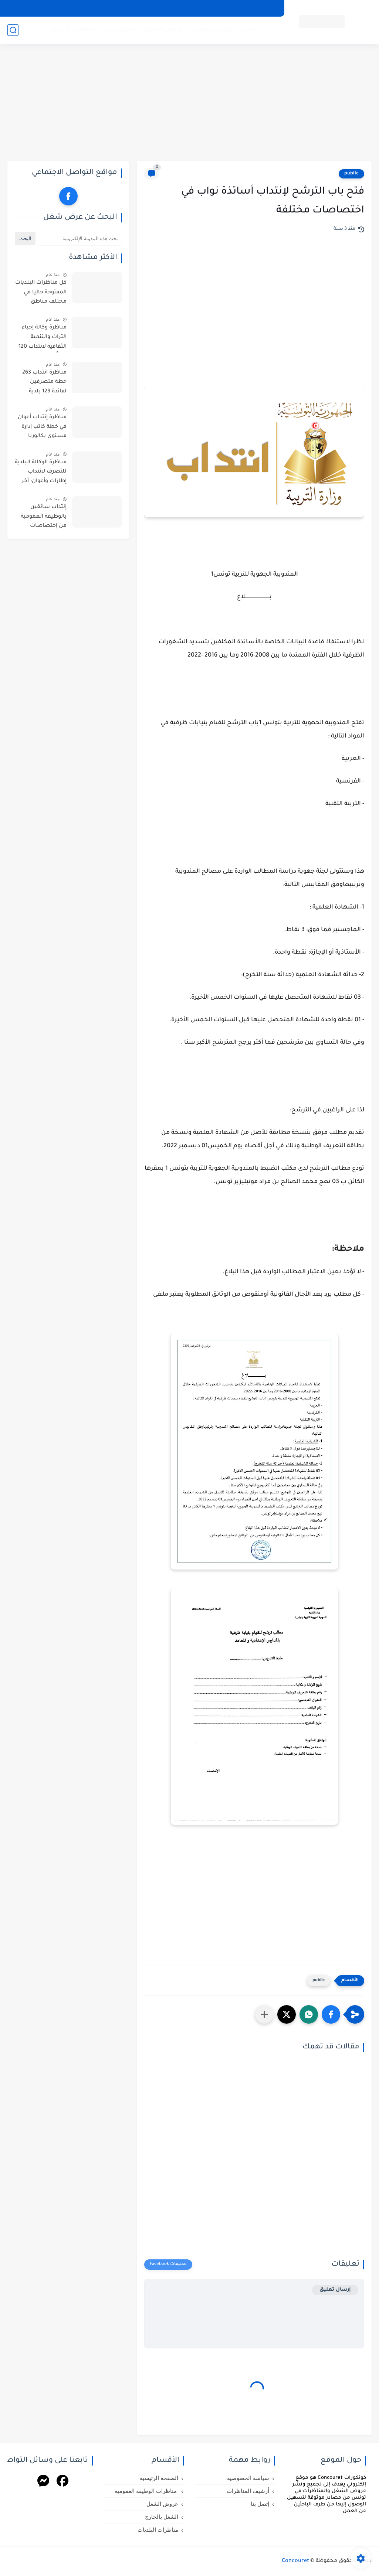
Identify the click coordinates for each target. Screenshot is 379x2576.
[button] (331, 2014)
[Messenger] (43, 2482)
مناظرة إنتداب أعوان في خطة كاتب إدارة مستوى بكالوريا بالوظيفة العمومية (42, 428)
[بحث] (12, 30)
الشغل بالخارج (119, 30)
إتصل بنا (168, 8)
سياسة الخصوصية (255, 8)
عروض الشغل (163, 30)
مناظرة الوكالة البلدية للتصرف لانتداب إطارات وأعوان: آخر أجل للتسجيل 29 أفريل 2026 (41, 473)
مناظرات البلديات (71, 30)
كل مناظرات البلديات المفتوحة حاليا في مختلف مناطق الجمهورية (41, 293)
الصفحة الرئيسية (159, 2478)
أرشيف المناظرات (205, 8)
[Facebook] (62, 2482)
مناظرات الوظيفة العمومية (225, 30)
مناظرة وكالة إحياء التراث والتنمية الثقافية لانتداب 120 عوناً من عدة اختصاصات (42, 338)
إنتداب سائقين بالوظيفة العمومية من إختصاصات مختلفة (44, 518)
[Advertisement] (189, 103)
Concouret (295, 2561)
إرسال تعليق (335, 2290)
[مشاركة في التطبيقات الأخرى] (264, 2014)
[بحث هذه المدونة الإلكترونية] (79, 239)
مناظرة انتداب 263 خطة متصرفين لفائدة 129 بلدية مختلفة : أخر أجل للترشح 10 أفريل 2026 (44, 383)
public (351, 173)
